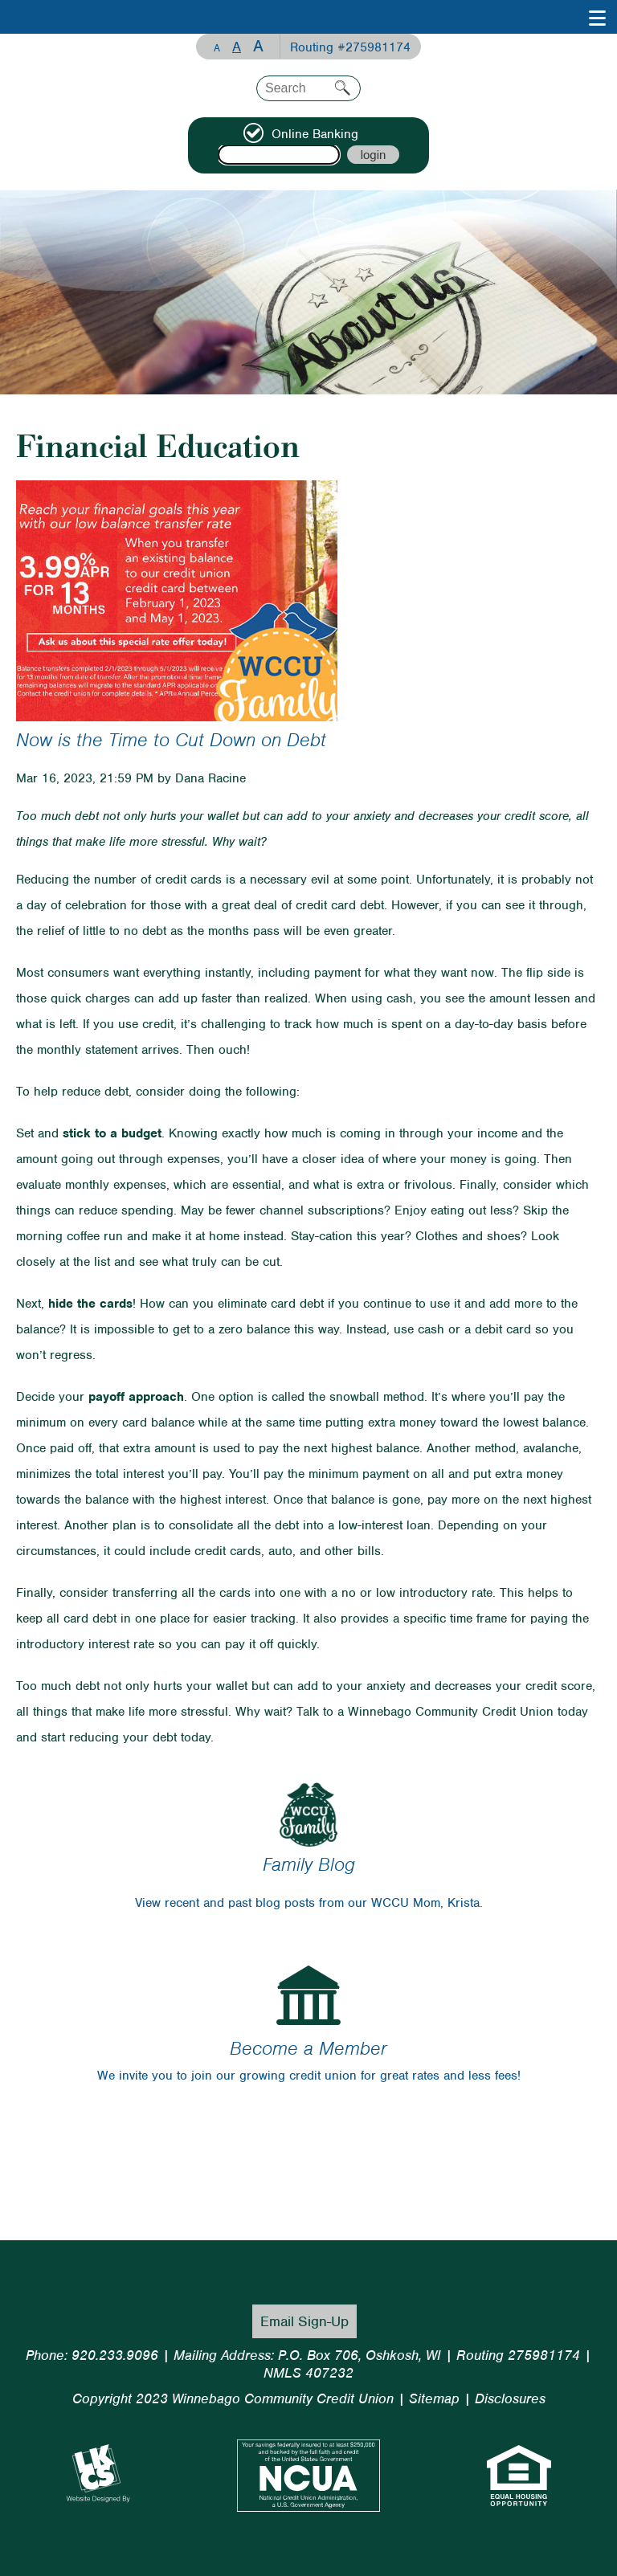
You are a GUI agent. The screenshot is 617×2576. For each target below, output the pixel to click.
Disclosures (510, 2398)
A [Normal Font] (236, 46)
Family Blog (309, 1864)
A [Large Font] (258, 46)
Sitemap (434, 2398)
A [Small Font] (217, 48)
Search (343, 88)
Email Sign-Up (304, 2321)
